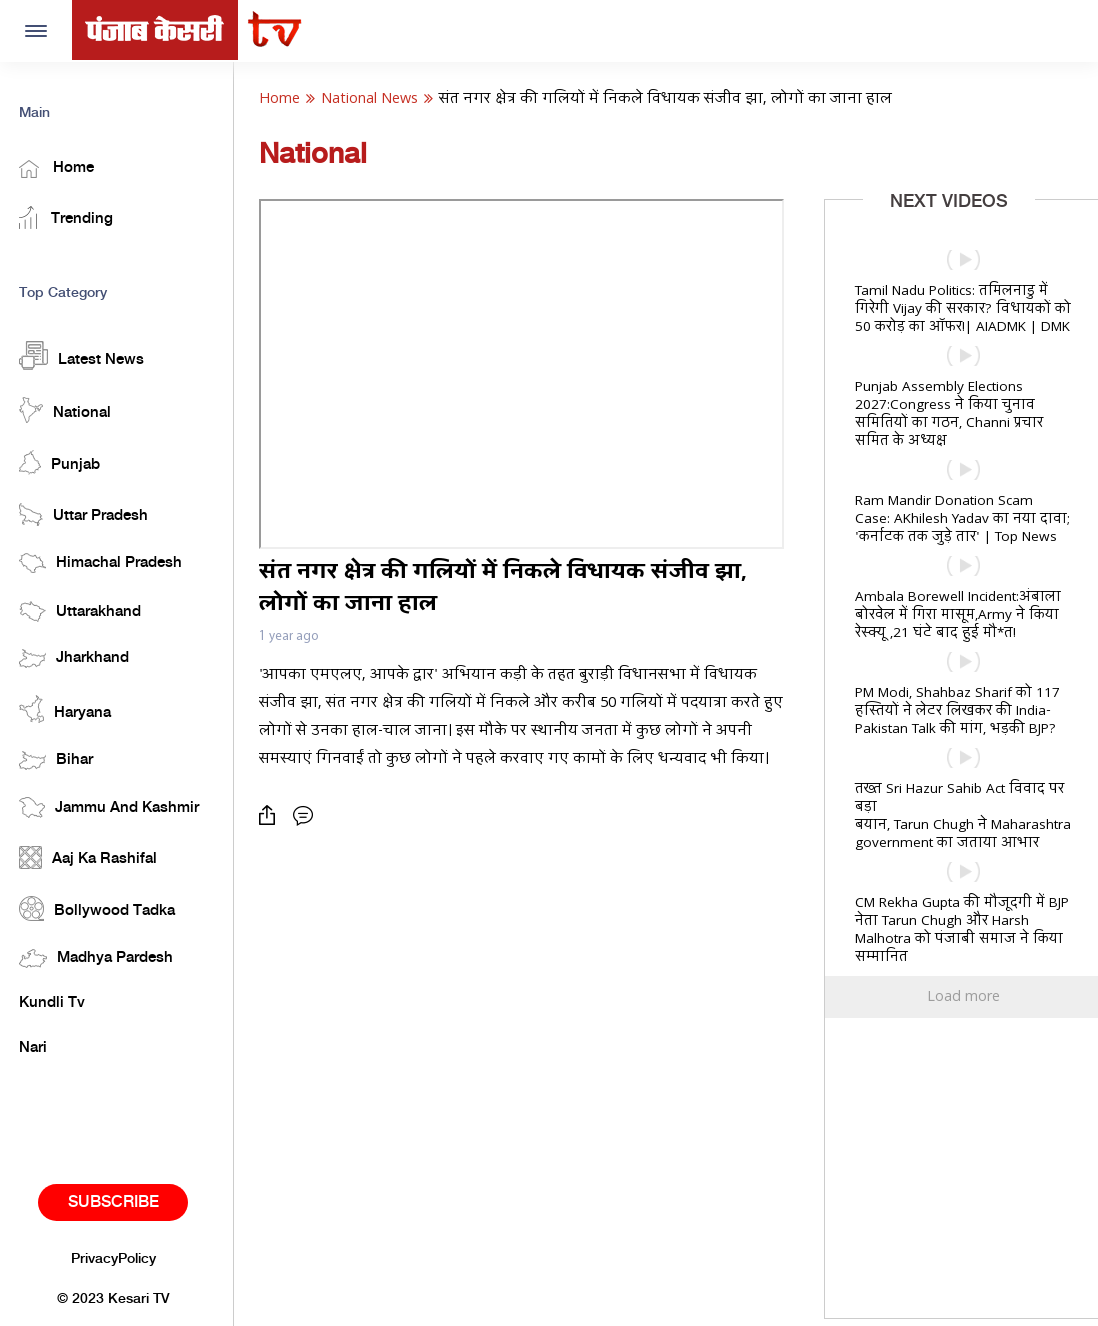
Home (62, 168)
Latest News (87, 354)
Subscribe (119, 1201)
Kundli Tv (58, 1002)
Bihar (62, 759)
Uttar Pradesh (89, 513)
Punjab (65, 461)
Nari (39, 1048)
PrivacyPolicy (119, 1258)
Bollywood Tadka (103, 907)
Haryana (71, 709)
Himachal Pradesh (106, 562)
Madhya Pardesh (102, 957)
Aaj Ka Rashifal (94, 856)
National (71, 409)
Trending (72, 216)
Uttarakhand (86, 610)
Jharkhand (80, 657)
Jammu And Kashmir (115, 806)
